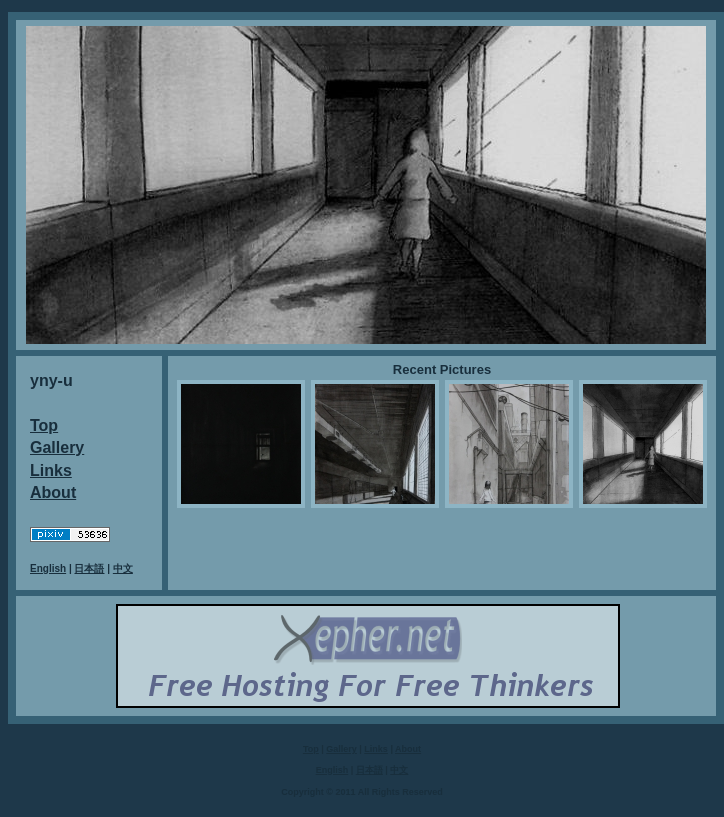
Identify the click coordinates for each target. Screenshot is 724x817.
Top (44, 425)
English (48, 568)
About (53, 492)
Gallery (57, 447)
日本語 (89, 568)
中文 (123, 568)
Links (51, 470)
